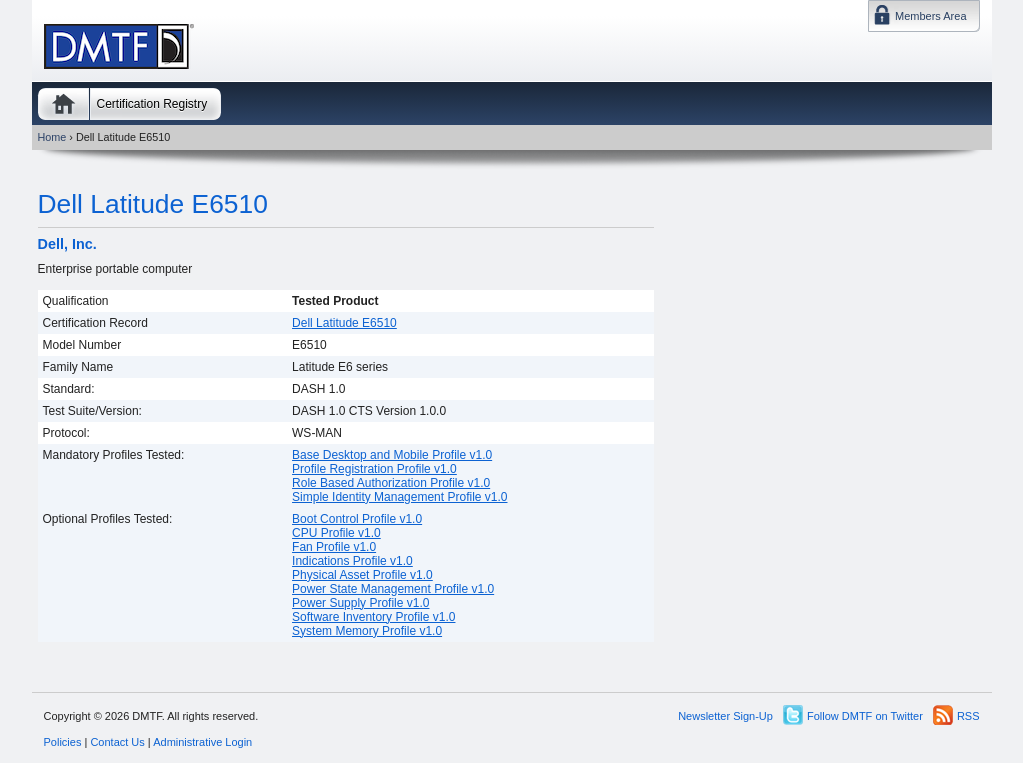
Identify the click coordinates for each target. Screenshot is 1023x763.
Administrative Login (202, 742)
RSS (968, 716)
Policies (63, 742)
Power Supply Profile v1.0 (360, 603)
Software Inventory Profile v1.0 (373, 617)
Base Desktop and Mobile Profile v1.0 (392, 455)
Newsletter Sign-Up (725, 716)
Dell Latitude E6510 (153, 204)
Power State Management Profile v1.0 (393, 589)
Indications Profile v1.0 (352, 561)
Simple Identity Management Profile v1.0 (399, 497)
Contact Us (117, 742)
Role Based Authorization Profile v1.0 (391, 483)
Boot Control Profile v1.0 (357, 519)
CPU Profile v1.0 (336, 533)
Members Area (931, 16)
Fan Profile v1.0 (334, 547)
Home (63, 104)
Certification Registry (152, 104)
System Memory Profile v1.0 (367, 631)
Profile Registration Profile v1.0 (374, 469)
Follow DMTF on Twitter (865, 716)
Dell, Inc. (67, 244)
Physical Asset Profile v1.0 (362, 575)
